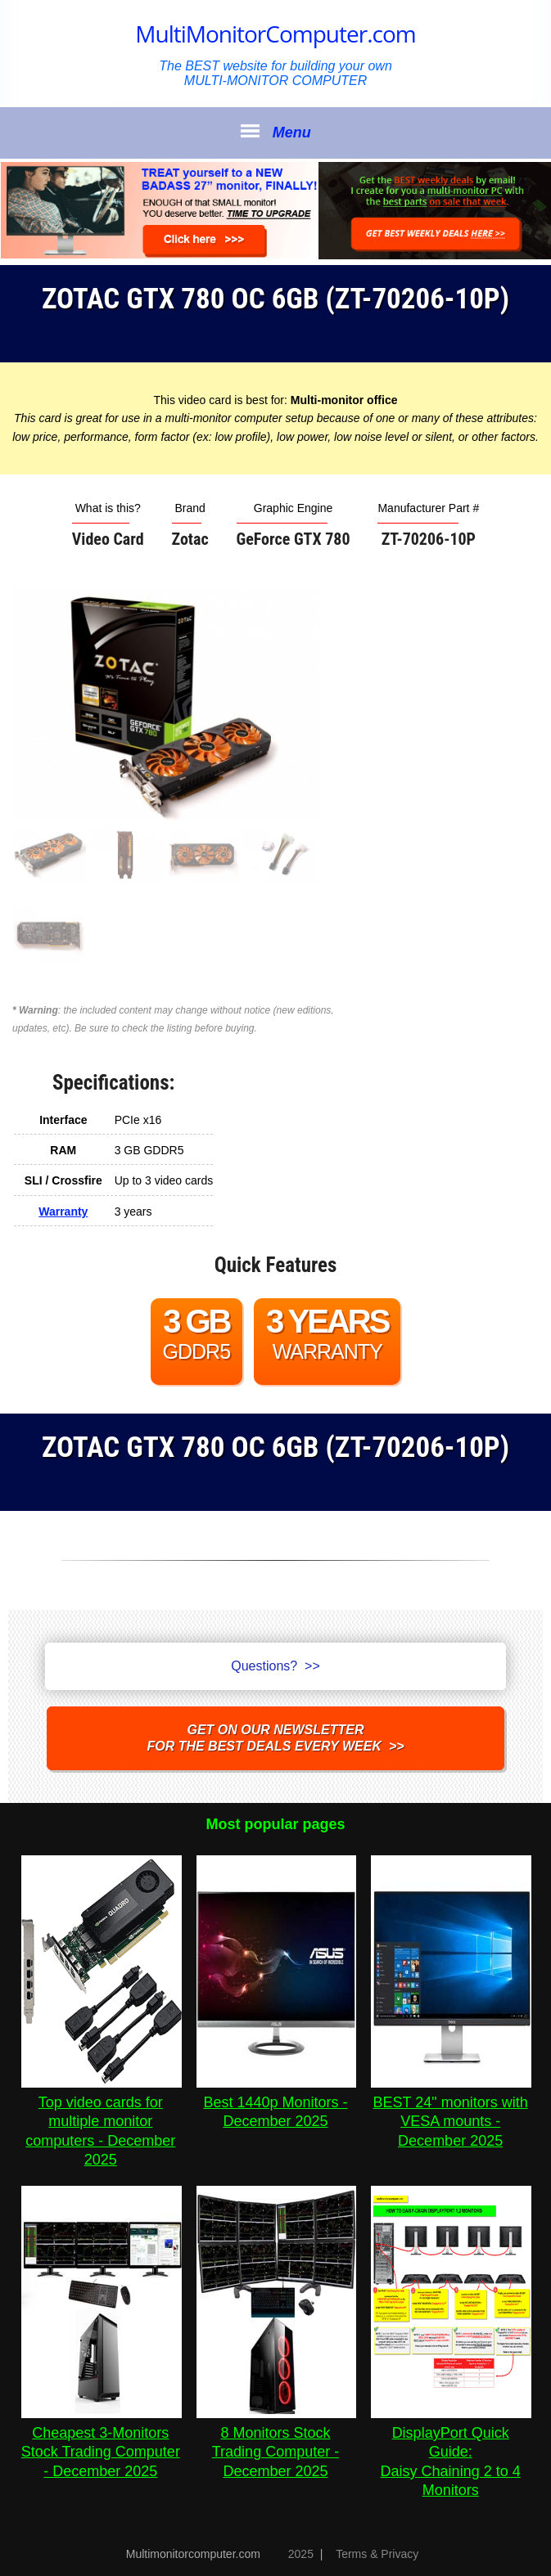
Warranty (63, 1211)
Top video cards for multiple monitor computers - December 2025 (101, 2122)
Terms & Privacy (377, 2553)
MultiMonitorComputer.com (275, 33)
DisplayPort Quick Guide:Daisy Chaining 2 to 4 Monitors (451, 2452)
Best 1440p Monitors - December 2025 (277, 2102)
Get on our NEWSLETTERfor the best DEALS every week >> (275, 1738)
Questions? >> (275, 1666)
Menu (275, 132)
